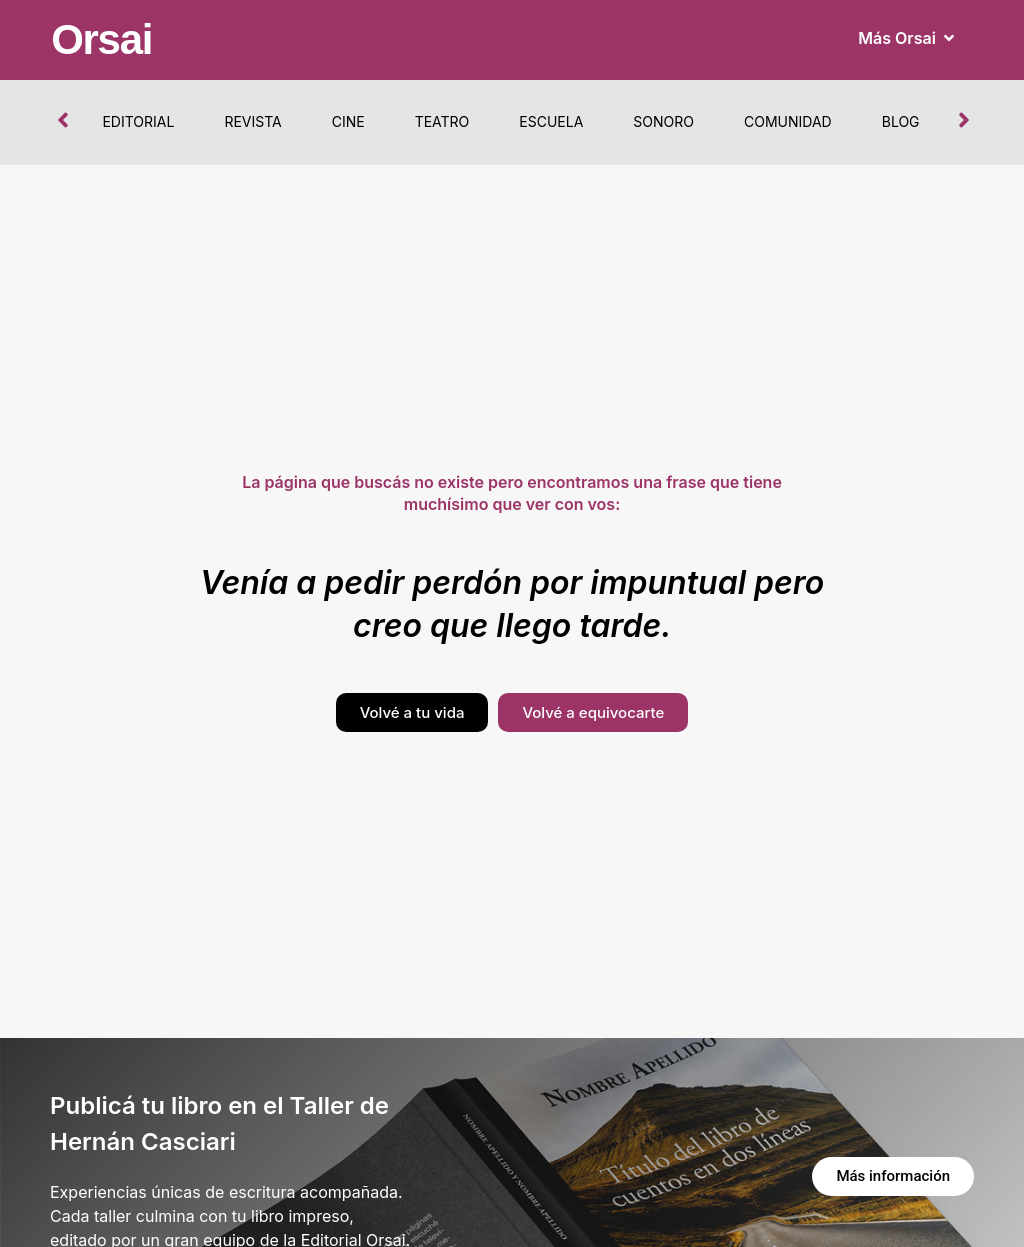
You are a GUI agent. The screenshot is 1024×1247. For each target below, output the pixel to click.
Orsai (101, 39)
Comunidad (788, 121)
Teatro (442, 121)
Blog (901, 121)
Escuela (551, 121)
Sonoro (663, 121)
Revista (252, 121)
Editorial (138, 121)
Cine (348, 121)
